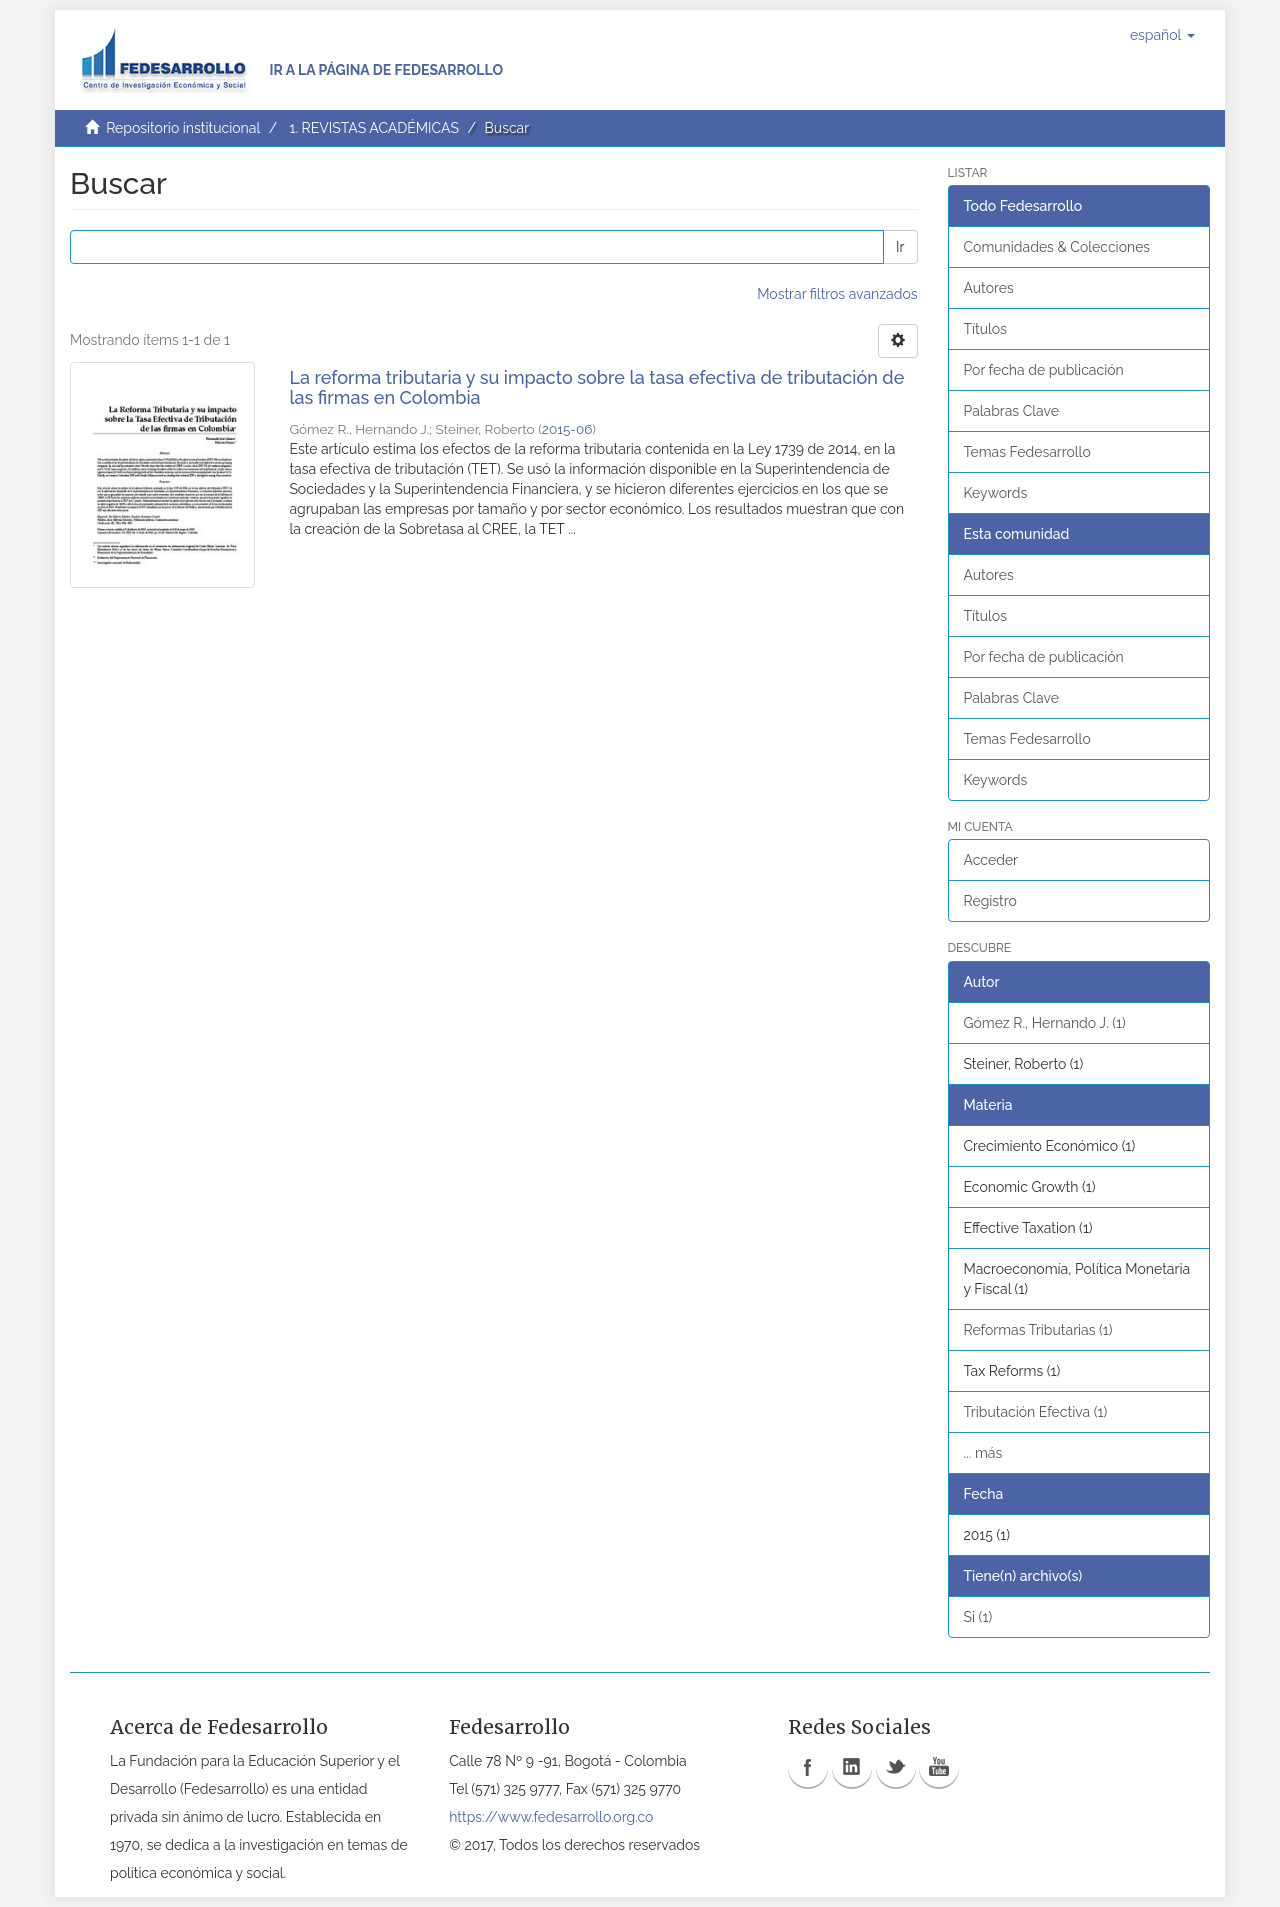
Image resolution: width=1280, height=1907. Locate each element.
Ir (900, 247)
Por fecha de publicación (1044, 370)
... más (983, 1453)
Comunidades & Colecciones (1057, 247)
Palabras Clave (1011, 411)
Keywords (996, 493)
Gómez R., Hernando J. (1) (1045, 1023)
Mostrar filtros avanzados (837, 294)
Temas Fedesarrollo (1027, 452)
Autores (989, 288)
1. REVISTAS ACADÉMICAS (373, 128)
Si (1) (978, 1617)
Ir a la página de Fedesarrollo (386, 70)
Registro (990, 901)
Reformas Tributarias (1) (1038, 1330)
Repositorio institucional (183, 128)
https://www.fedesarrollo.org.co (551, 1817)
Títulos (985, 329)
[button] (1162, 35)
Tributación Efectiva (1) (1036, 1412)
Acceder (991, 860)
